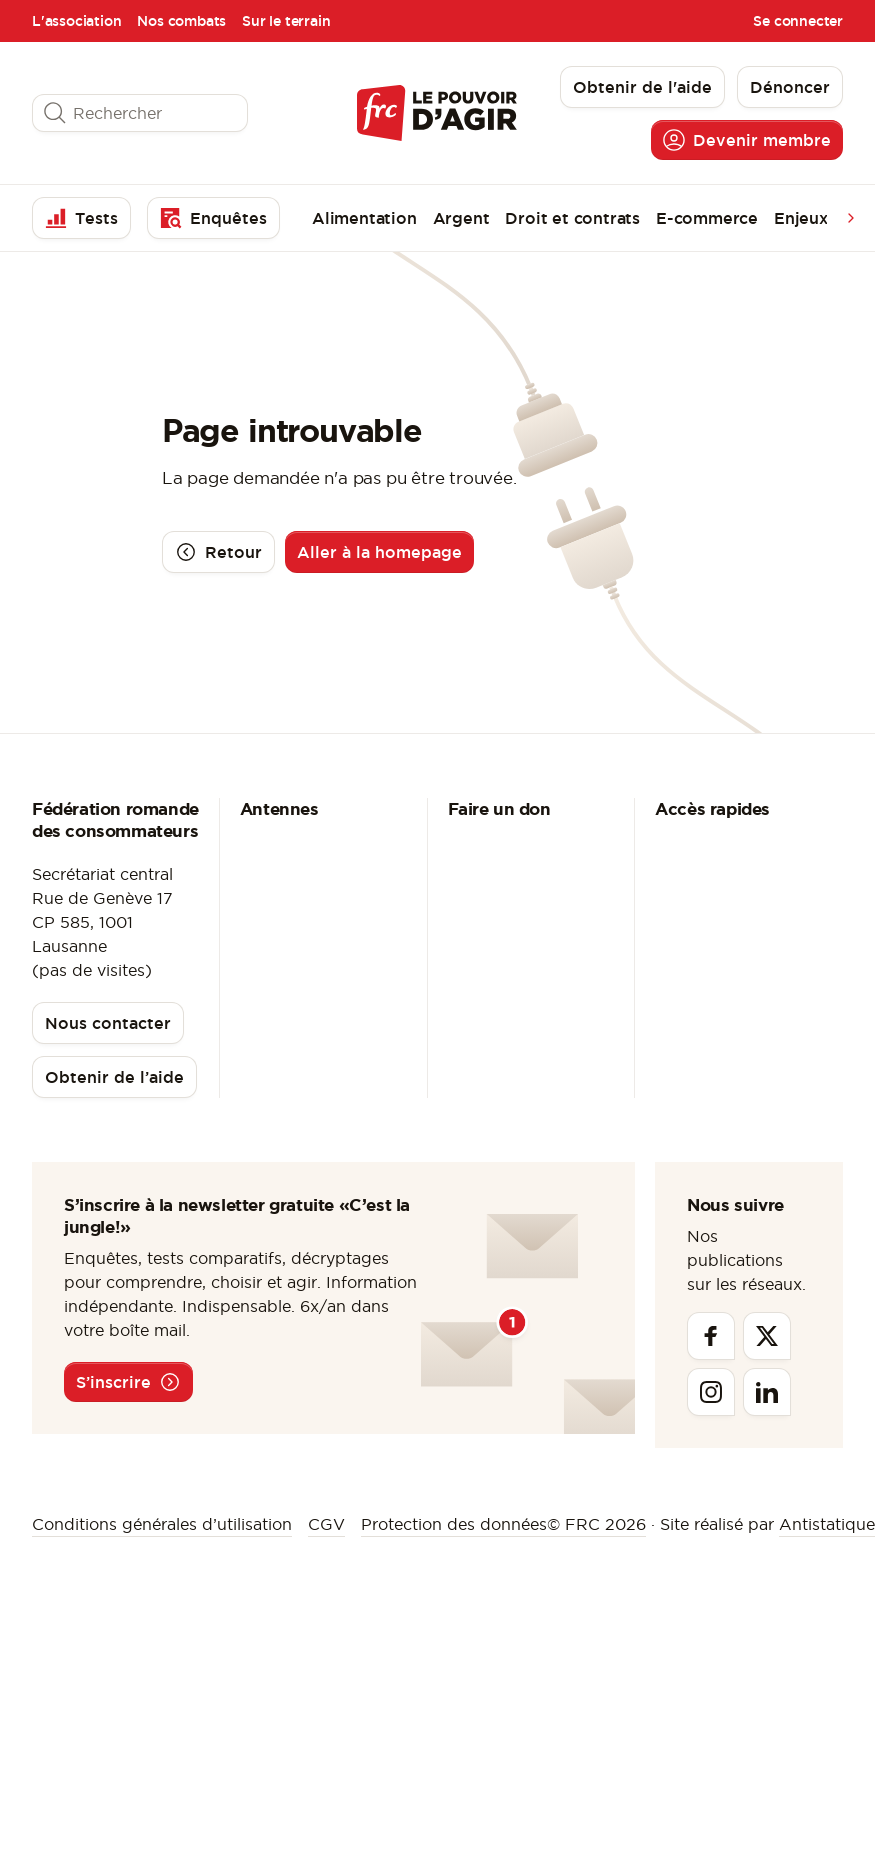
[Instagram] (711, 1392)
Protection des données (454, 1524)
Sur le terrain (286, 21)
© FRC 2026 (596, 1524)
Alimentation (364, 218)
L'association (76, 21)
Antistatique (827, 1524)
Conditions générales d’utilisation (162, 1524)
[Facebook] (711, 1336)
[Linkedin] (767, 1392)
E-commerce (707, 218)
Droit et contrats (572, 218)
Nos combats (181, 21)
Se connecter (798, 21)
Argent (461, 218)
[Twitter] (767, 1336)
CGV (326, 1524)
